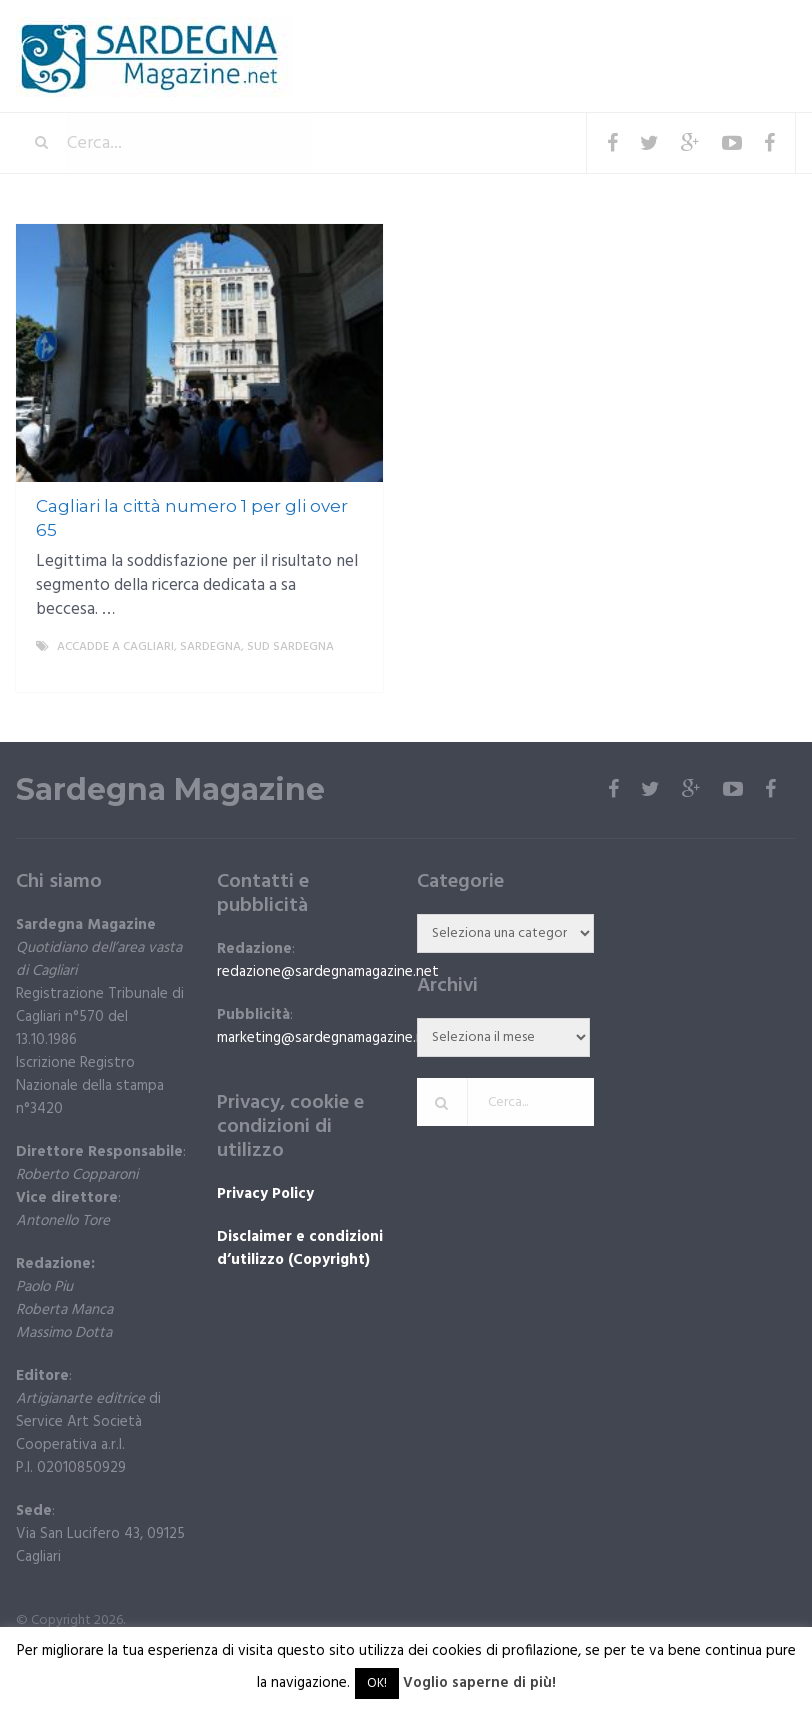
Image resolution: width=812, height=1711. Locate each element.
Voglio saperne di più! (479, 1683)
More (351, 671)
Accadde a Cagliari (115, 647)
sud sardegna (290, 647)
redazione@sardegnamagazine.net (328, 972)
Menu (735, 29)
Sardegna (210, 647)
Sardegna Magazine (170, 790)
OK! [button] (377, 1683)
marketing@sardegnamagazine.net (328, 1038)
